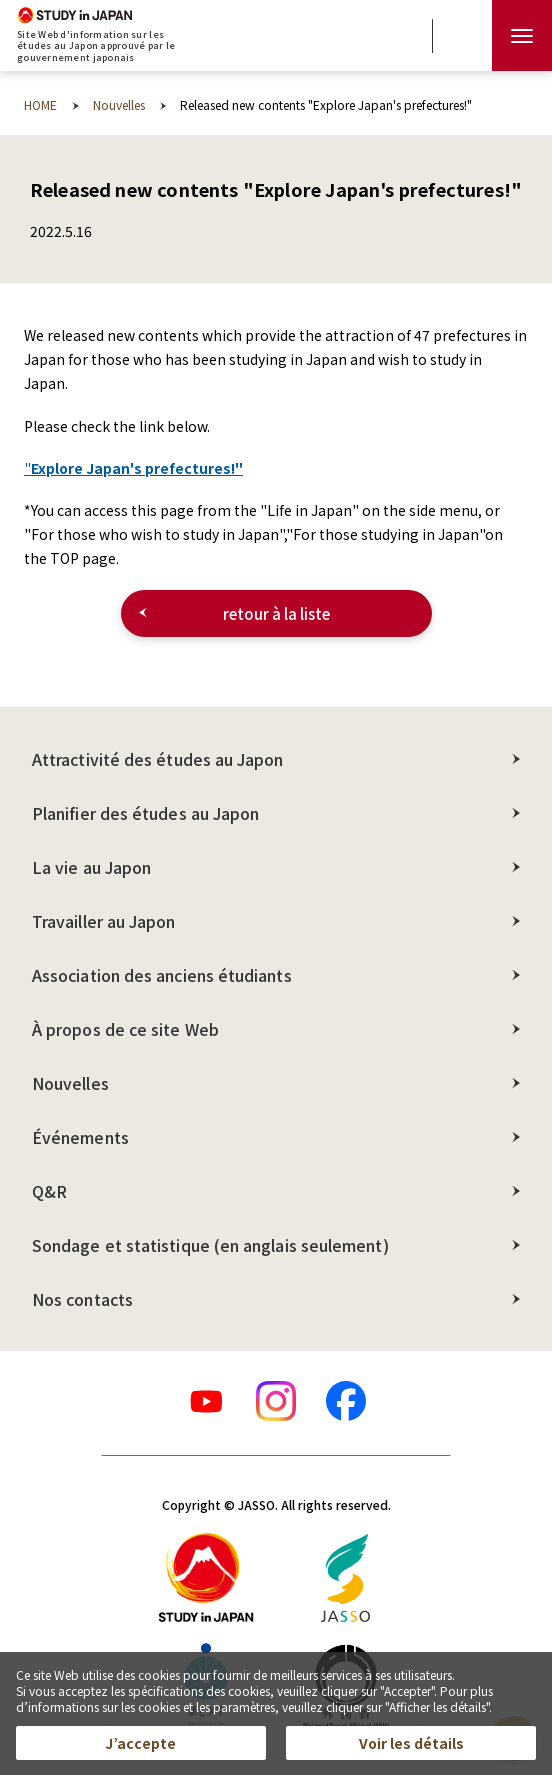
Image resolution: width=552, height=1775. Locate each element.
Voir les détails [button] (411, 1743)
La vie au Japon (91, 867)
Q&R (49, 1191)
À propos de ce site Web (125, 1029)
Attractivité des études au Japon (158, 759)
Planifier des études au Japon (145, 813)
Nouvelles (70, 1083)
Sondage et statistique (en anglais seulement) (210, 1245)
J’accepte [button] (140, 1743)
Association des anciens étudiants (162, 975)
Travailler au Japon (104, 921)
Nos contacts (82, 1299)
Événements (80, 1137)
